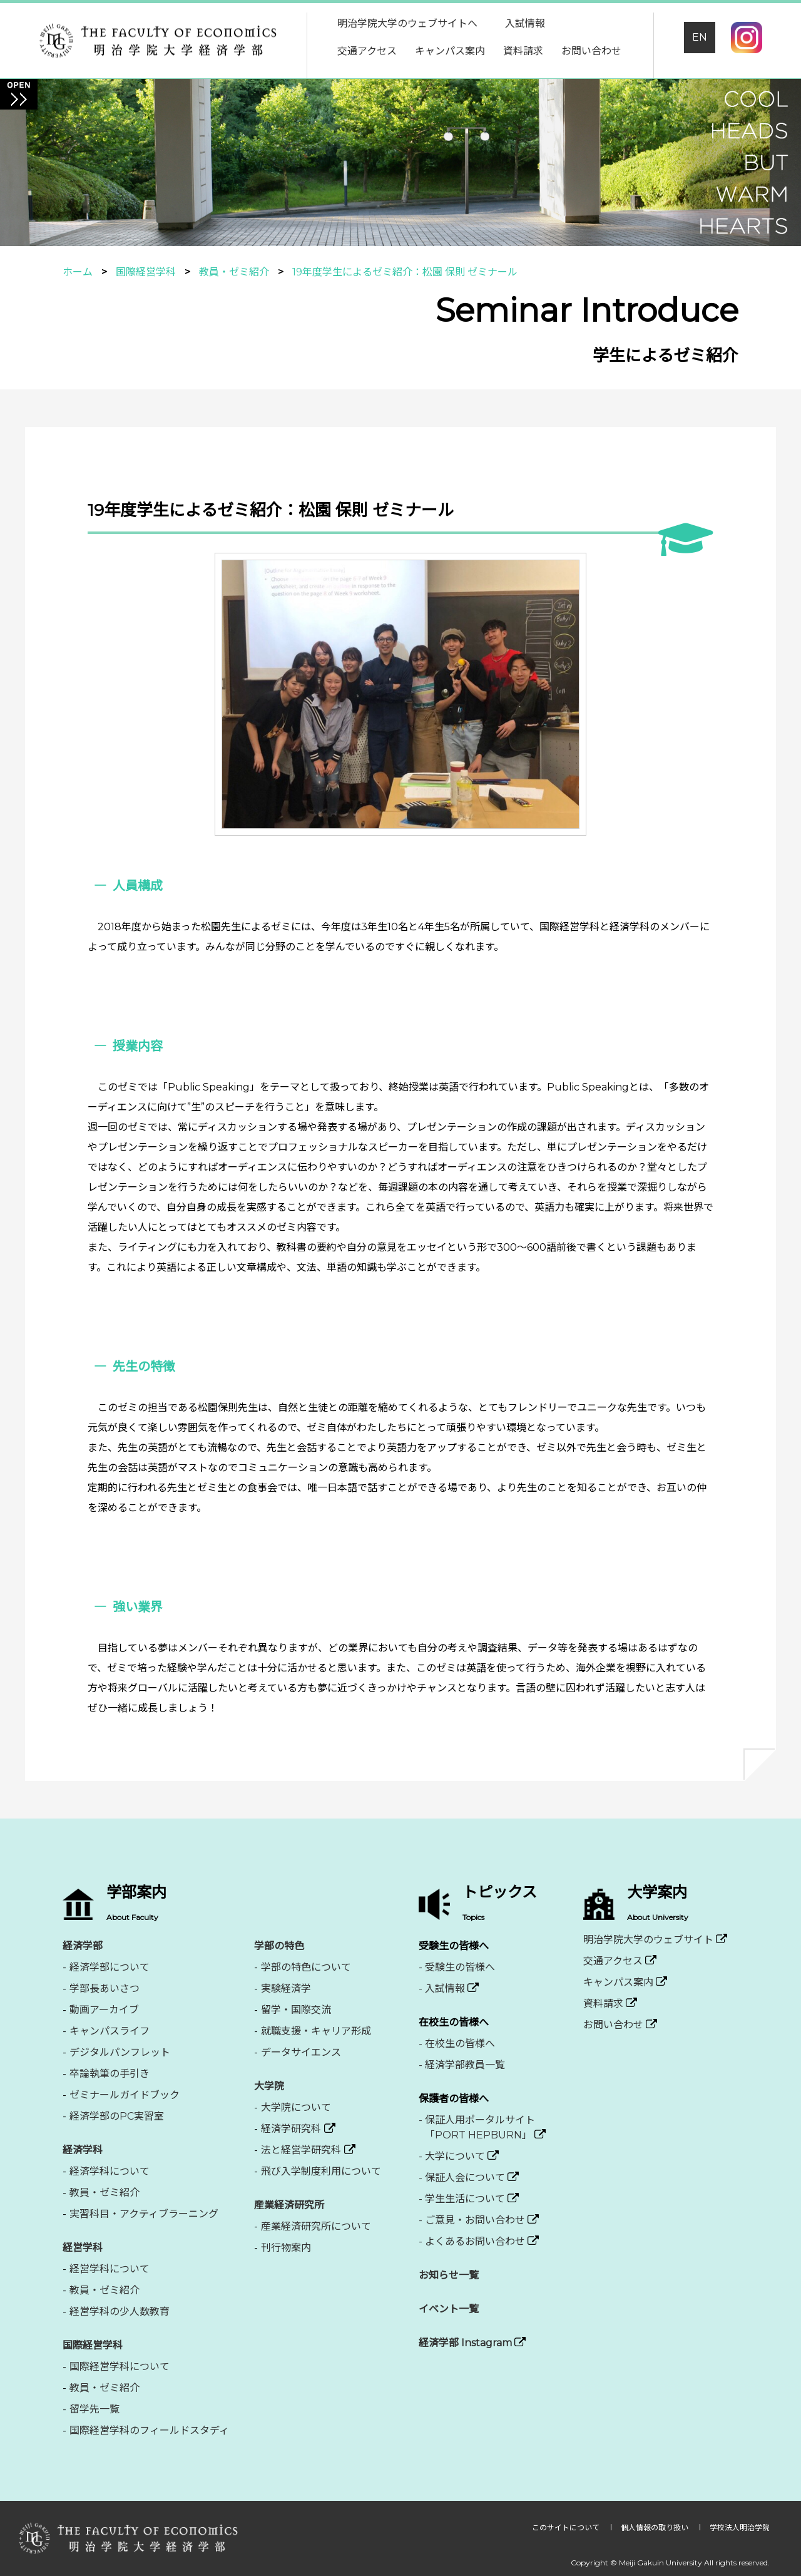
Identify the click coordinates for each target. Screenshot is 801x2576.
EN (699, 37)
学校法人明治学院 (740, 2527)
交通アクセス (367, 51)
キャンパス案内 (450, 51)
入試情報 (525, 23)
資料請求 (523, 51)
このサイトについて (566, 2527)
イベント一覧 (449, 2309)
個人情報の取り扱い (655, 2527)
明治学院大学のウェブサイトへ (407, 23)
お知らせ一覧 (449, 2275)
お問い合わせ (591, 51)
